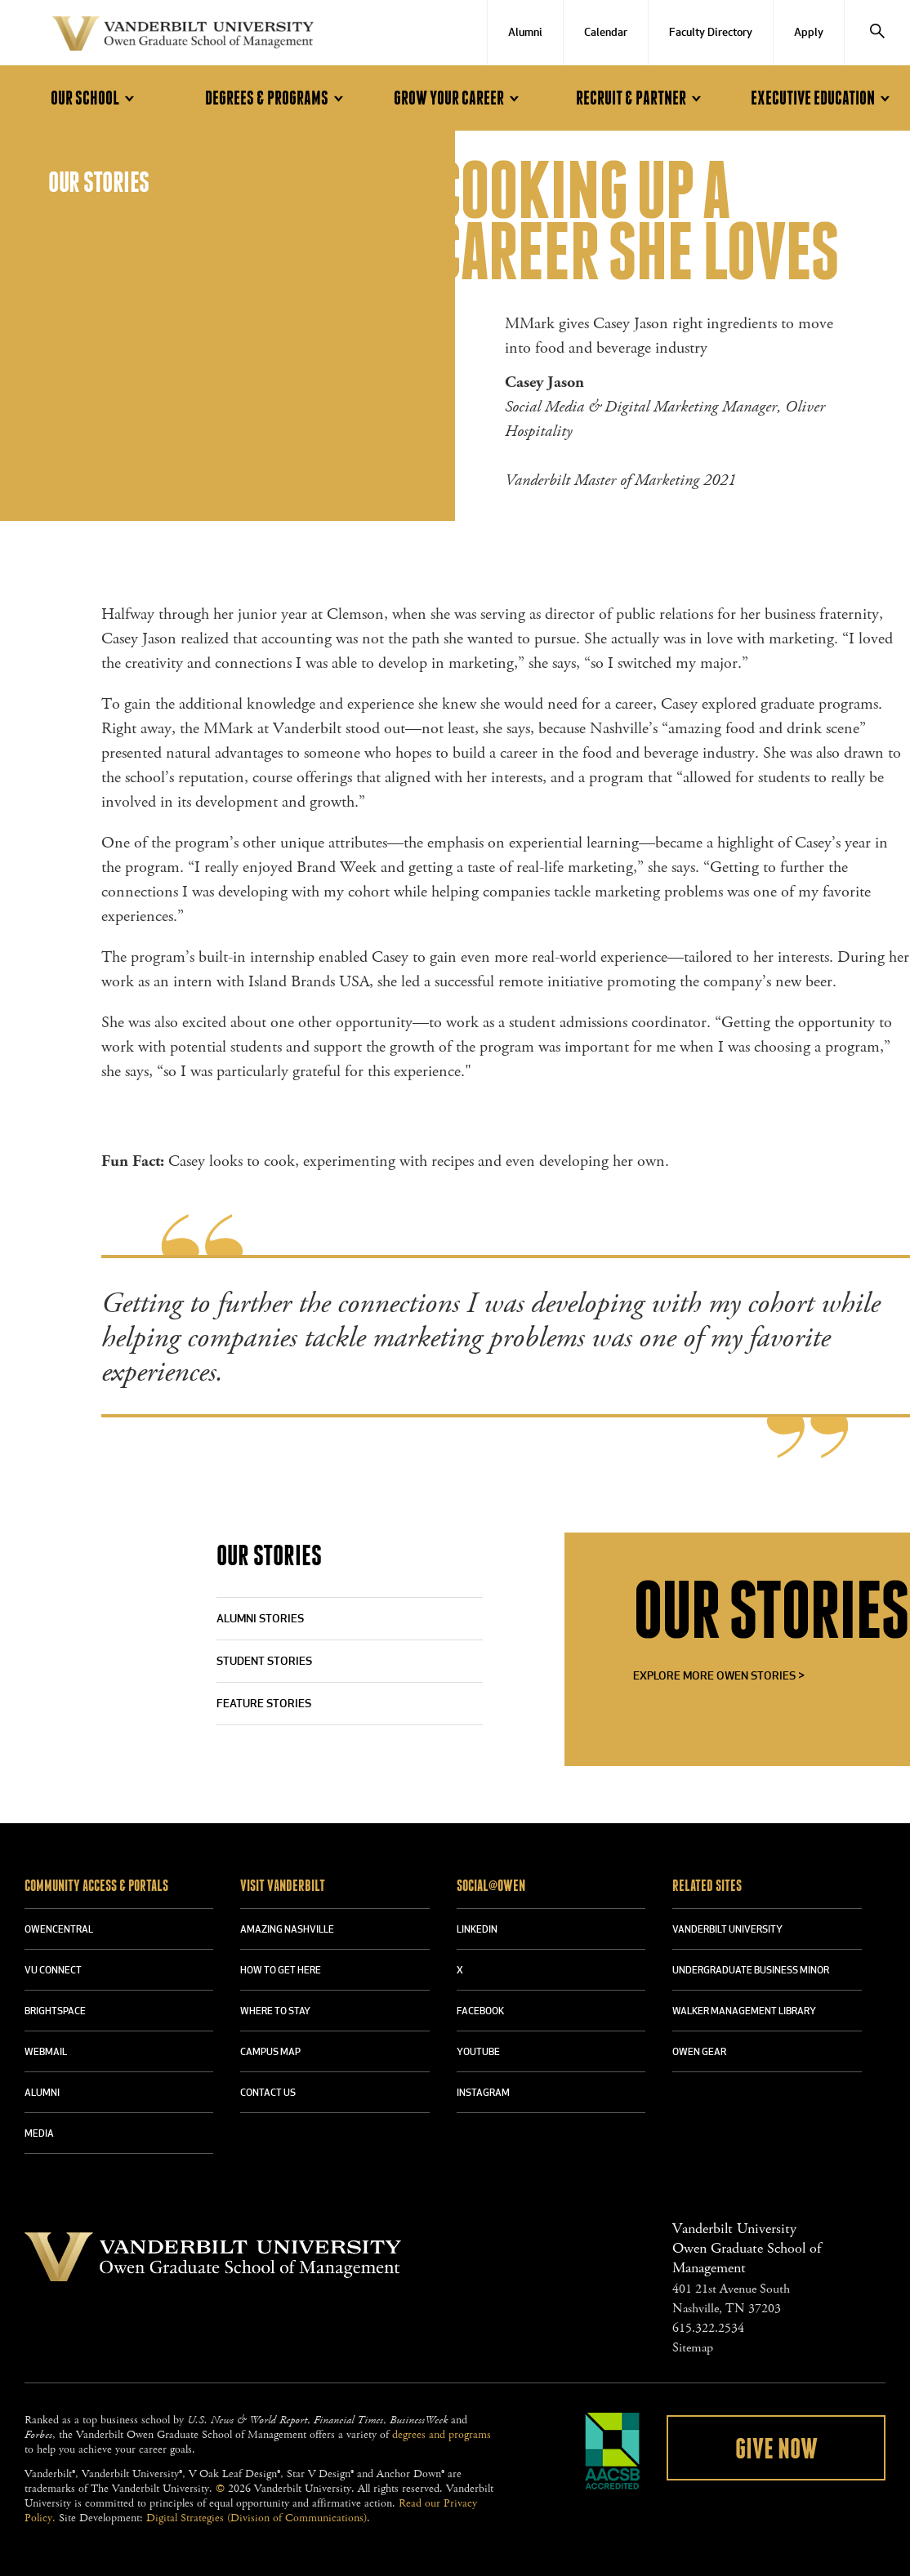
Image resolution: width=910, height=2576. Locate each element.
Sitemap (692, 2347)
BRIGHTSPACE (55, 2012)
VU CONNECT (53, 1971)
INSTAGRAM (483, 2093)
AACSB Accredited (612, 2451)
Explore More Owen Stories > (719, 1677)
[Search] (877, 32)
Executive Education (823, 98)
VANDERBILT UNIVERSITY (727, 1930)
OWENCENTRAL (59, 1930)
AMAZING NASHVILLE (287, 1930)
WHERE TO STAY (275, 2012)
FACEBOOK (480, 2012)
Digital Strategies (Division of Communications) (256, 2518)
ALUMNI (42, 2093)
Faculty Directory (710, 33)
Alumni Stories (260, 1619)
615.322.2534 (708, 2328)
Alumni (525, 33)
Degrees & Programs (277, 98)
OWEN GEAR (699, 2053)
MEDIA (39, 2134)
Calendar (605, 33)
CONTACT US (268, 2093)
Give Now (776, 2449)
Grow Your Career (459, 98)
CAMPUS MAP (270, 2053)
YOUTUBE (478, 2053)
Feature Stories (263, 1704)
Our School (95, 98)
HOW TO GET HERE (280, 1971)
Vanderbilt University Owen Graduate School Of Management (183, 36)
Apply (808, 33)
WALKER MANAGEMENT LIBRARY (744, 2012)
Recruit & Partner (641, 98)
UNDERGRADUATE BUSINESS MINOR (750, 1971)
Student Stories (264, 1662)
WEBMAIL (46, 2053)
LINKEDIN (477, 1930)
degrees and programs (441, 2434)
